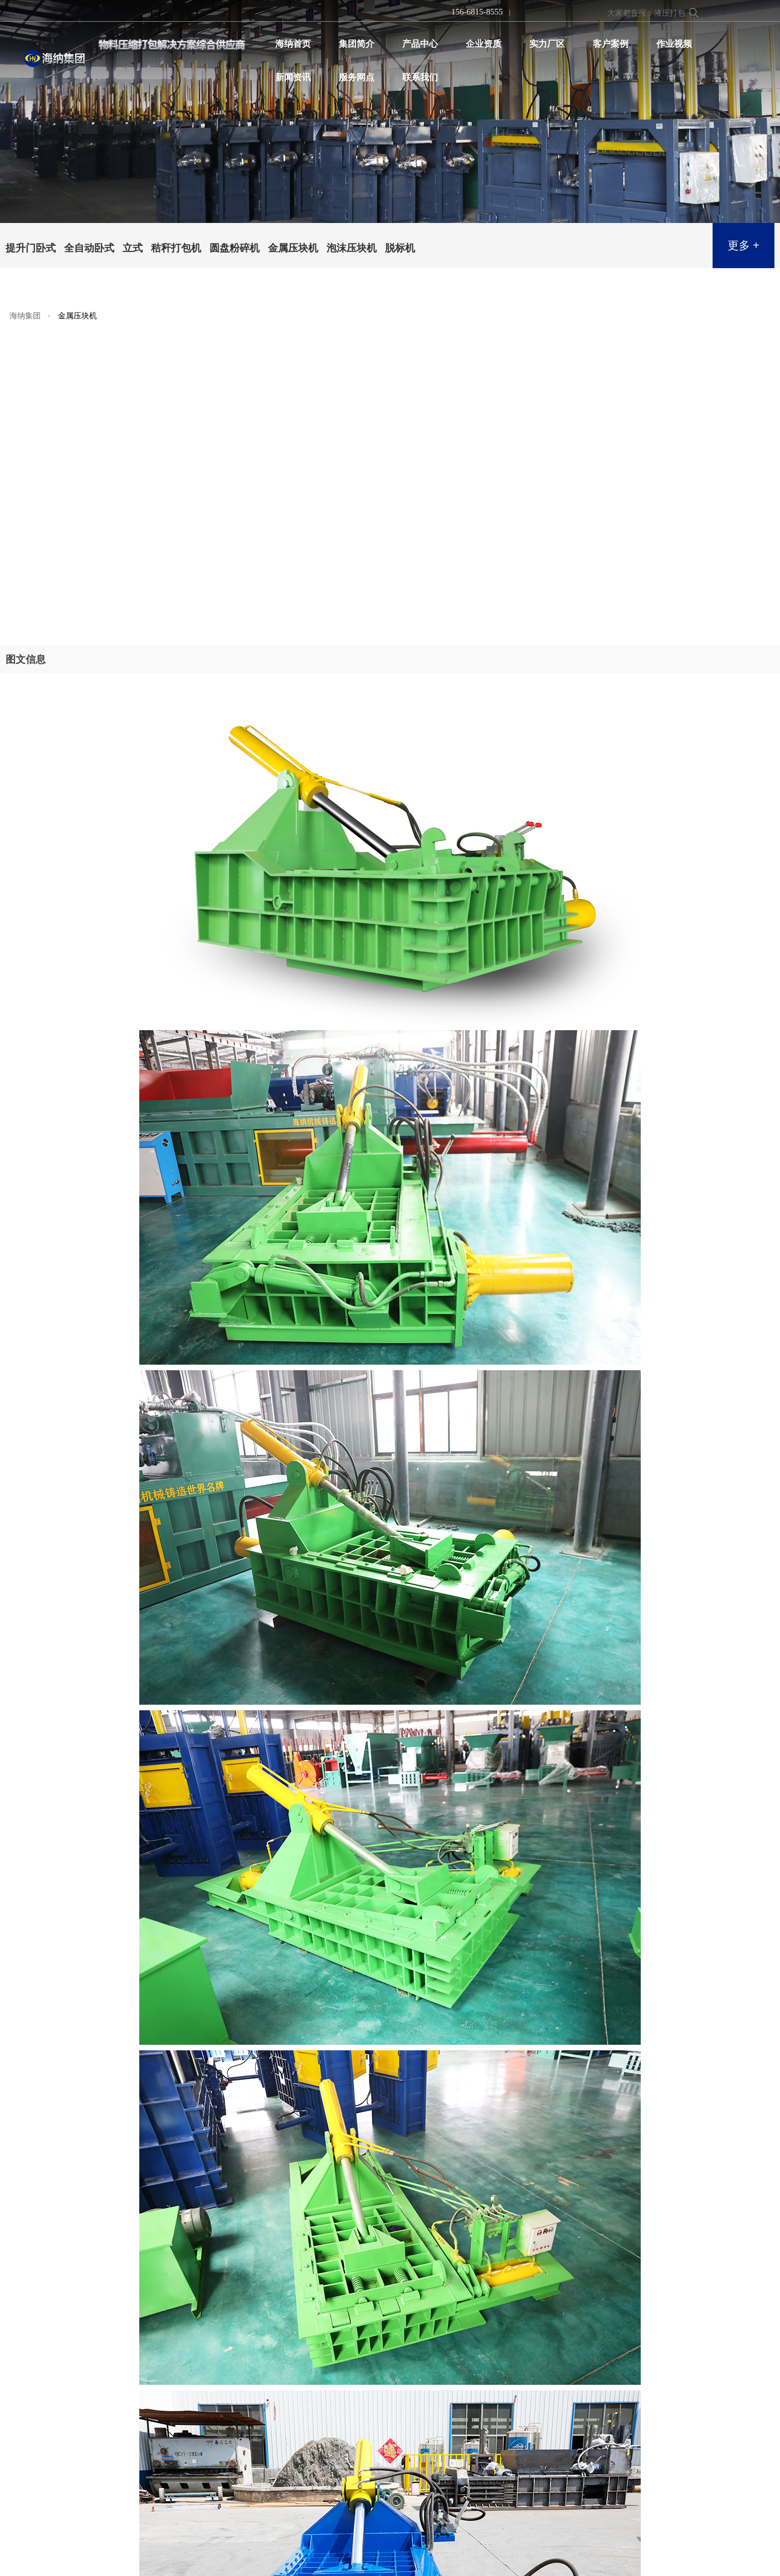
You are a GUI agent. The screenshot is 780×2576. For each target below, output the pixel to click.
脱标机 (400, 248)
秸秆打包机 (176, 248)
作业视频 (674, 43)
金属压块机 (293, 248)
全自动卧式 (89, 248)
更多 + (743, 245)
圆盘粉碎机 (234, 248)
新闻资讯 (293, 77)
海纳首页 (293, 43)
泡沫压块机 (351, 248)
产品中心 (420, 43)
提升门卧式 (31, 248)
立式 (133, 248)
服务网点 (356, 77)
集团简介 (356, 43)
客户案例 (610, 43)
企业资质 (483, 43)
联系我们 (420, 77)
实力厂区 (547, 43)
